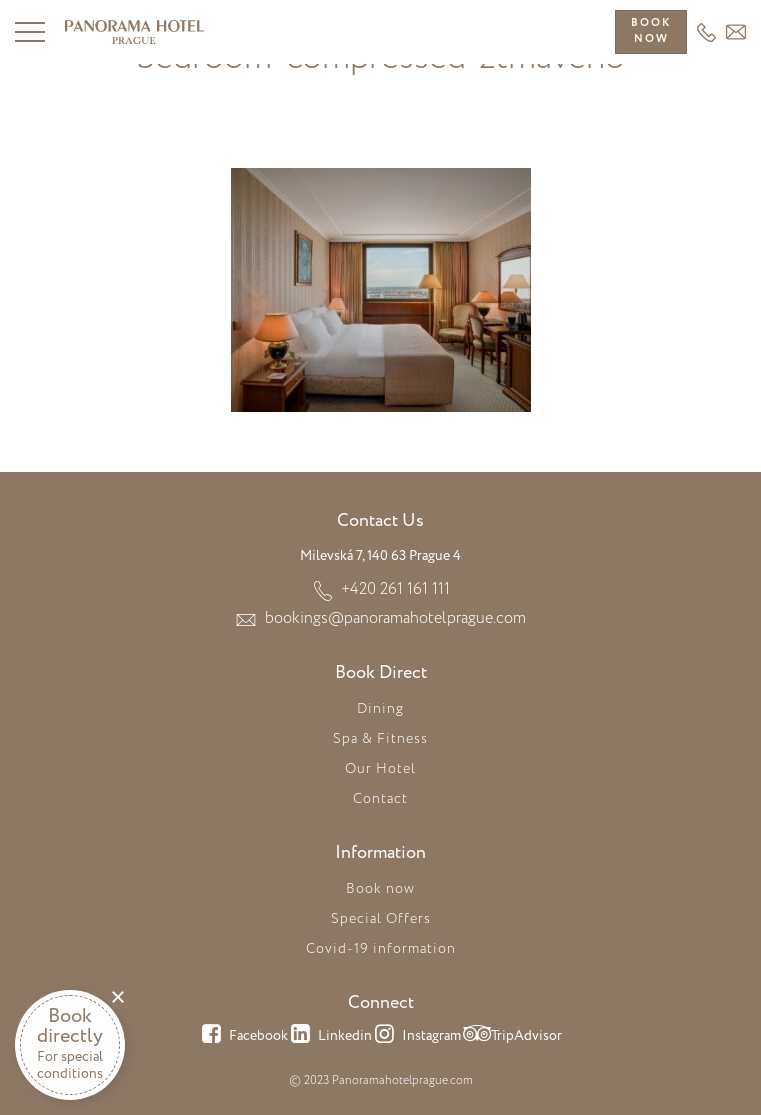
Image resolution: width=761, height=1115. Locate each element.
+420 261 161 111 (706, 32)
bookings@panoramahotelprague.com (395, 618)
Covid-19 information (381, 949)
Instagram (416, 1037)
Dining (380, 709)
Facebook (243, 1037)
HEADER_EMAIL (736, 32)
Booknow (651, 31)
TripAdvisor (511, 1037)
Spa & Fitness (380, 739)
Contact (380, 799)
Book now (380, 889)
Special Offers (381, 919)
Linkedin (330, 1037)
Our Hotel (380, 769)
